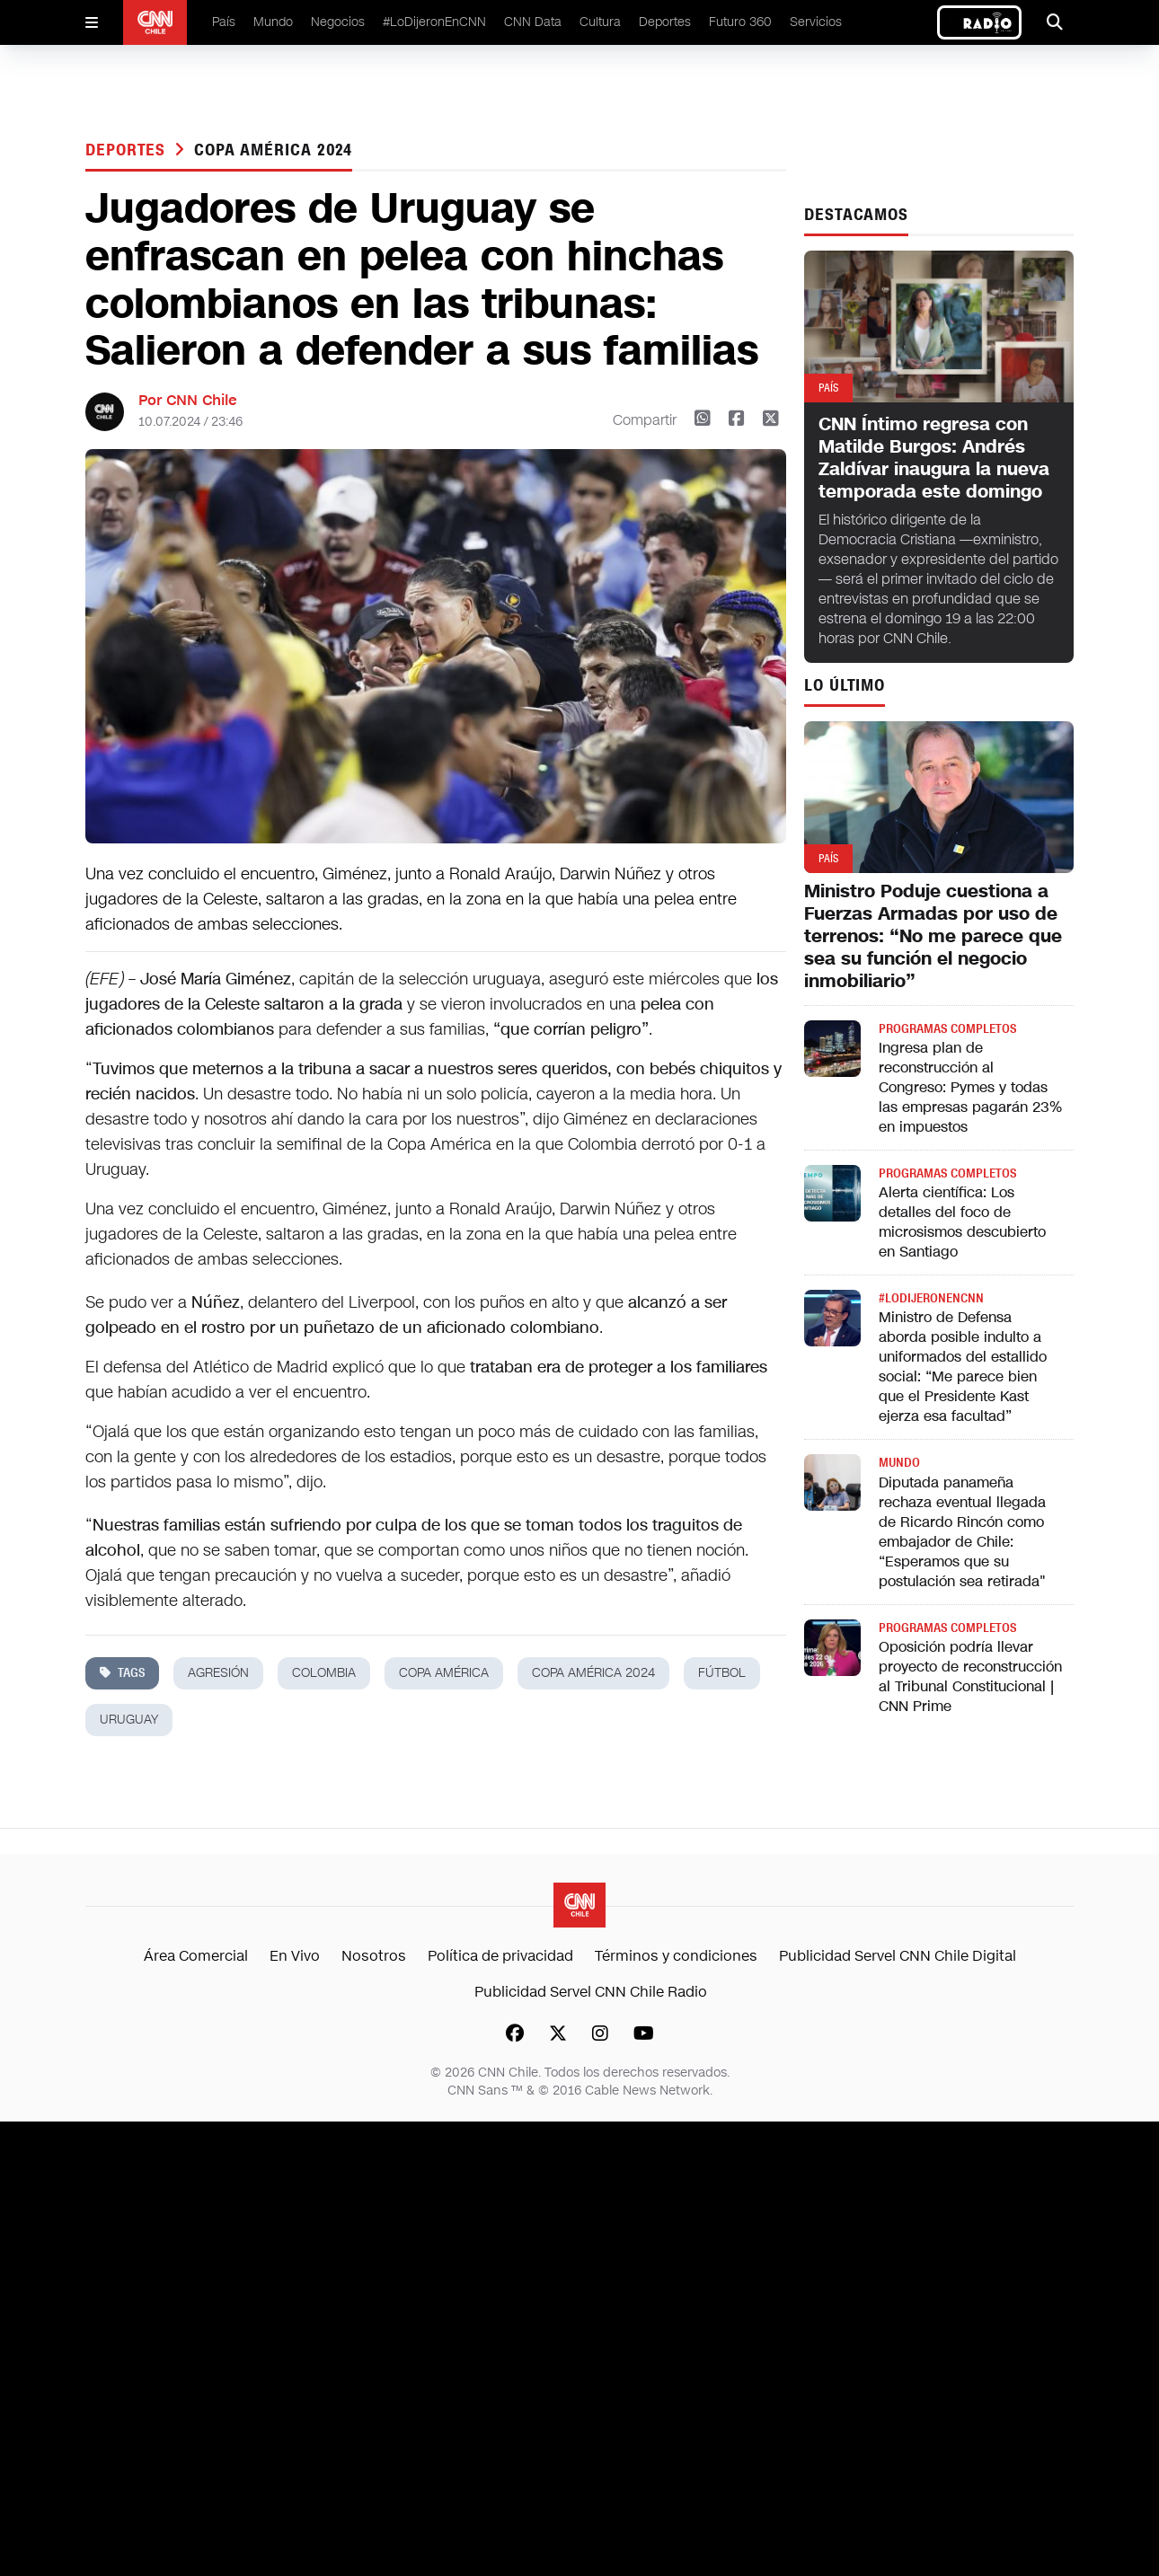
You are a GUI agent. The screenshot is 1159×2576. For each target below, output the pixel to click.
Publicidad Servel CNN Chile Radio (590, 1991)
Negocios (338, 22)
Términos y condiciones (676, 1955)
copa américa (444, 1672)
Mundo (273, 22)
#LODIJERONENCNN (931, 1298)
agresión (218, 1672)
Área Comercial (196, 1955)
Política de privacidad (500, 1955)
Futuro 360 (740, 22)
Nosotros (373, 1955)
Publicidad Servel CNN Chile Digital (897, 1955)
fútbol (722, 1672)
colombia (324, 1672)
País (223, 22)
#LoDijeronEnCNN (434, 22)
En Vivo (295, 1955)
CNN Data (533, 22)
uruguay (129, 1719)
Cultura (600, 22)
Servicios (816, 22)
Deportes (665, 22)
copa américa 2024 (273, 150)
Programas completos (947, 1028)
